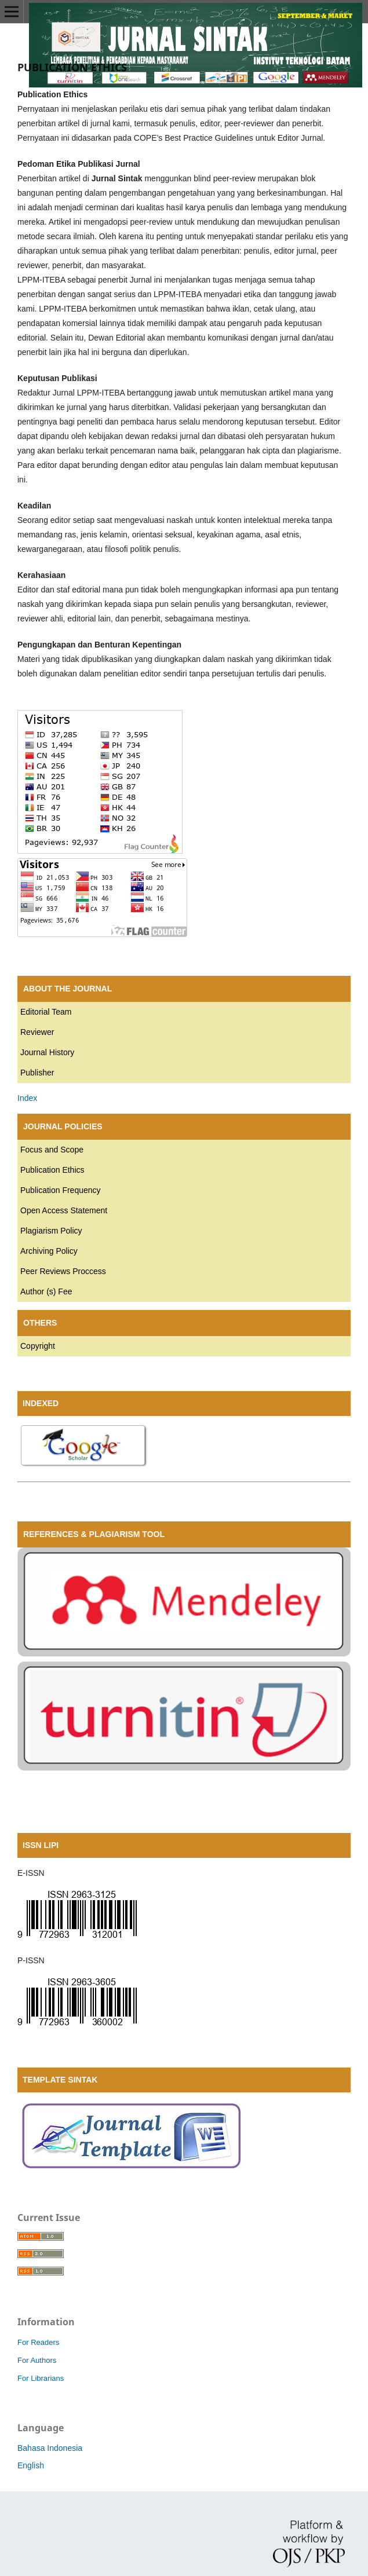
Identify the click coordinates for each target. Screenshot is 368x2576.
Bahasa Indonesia (49, 2448)
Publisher (37, 1072)
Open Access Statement (63, 1210)
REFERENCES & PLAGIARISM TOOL (94, 1534)
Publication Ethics (52, 1169)
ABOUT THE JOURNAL (67, 988)
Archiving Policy (49, 1251)
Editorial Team (45, 1011)
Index (27, 1098)
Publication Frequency (60, 1190)
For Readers (38, 2342)
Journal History (47, 1052)
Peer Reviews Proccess (63, 1271)
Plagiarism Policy (51, 1230)
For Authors (36, 2360)
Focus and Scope (51, 1149)
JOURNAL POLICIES (63, 1126)
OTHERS (40, 1322)
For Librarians (40, 2378)
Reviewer (37, 1032)
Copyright (37, 1346)
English (30, 2465)
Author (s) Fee (46, 1291)
